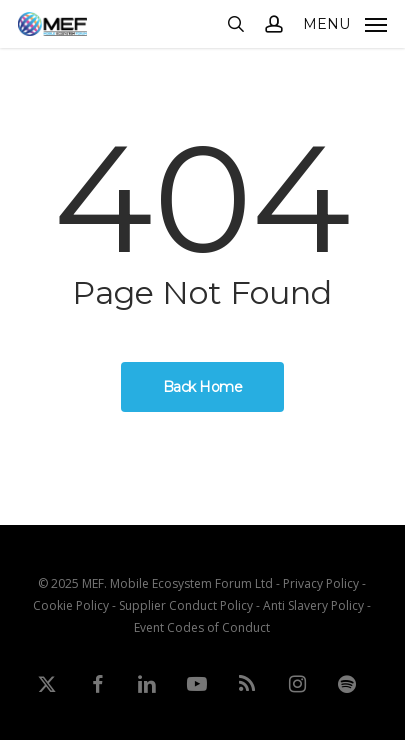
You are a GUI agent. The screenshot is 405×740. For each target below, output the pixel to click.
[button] (345, 22)
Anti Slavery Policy (313, 605)
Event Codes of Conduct (202, 627)
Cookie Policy (71, 605)
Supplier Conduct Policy (186, 605)
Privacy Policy (321, 583)
